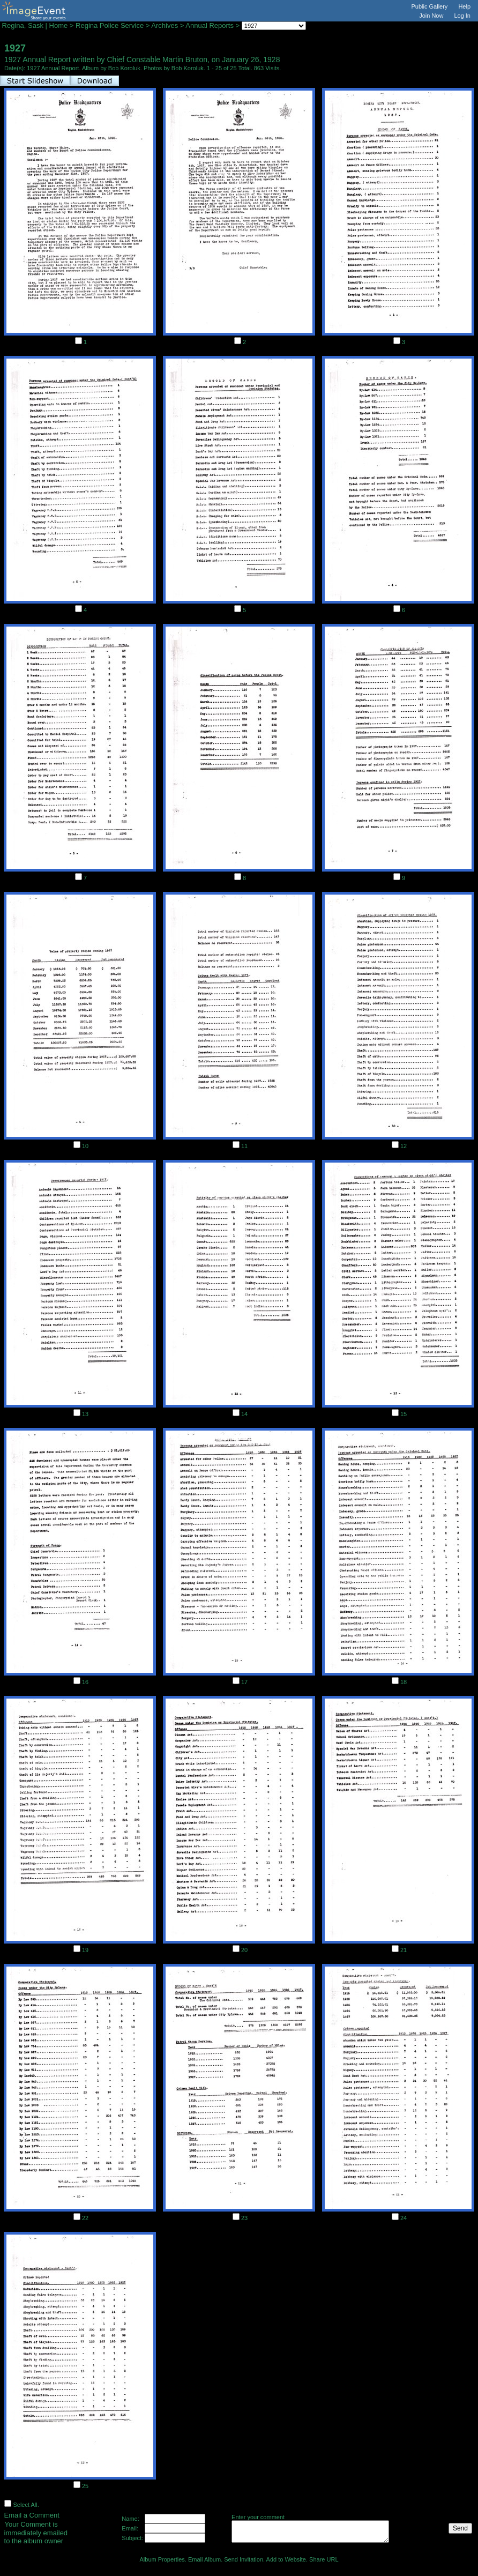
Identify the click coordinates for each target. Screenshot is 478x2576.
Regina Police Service (110, 25)
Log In (462, 15)
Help (464, 6)
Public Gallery (430, 6)
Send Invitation (243, 2559)
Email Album (204, 2559)
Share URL (323, 2559)
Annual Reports (209, 25)
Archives (164, 25)
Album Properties (161, 2559)
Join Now (431, 15)
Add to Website (286, 2559)
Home (58, 25)
